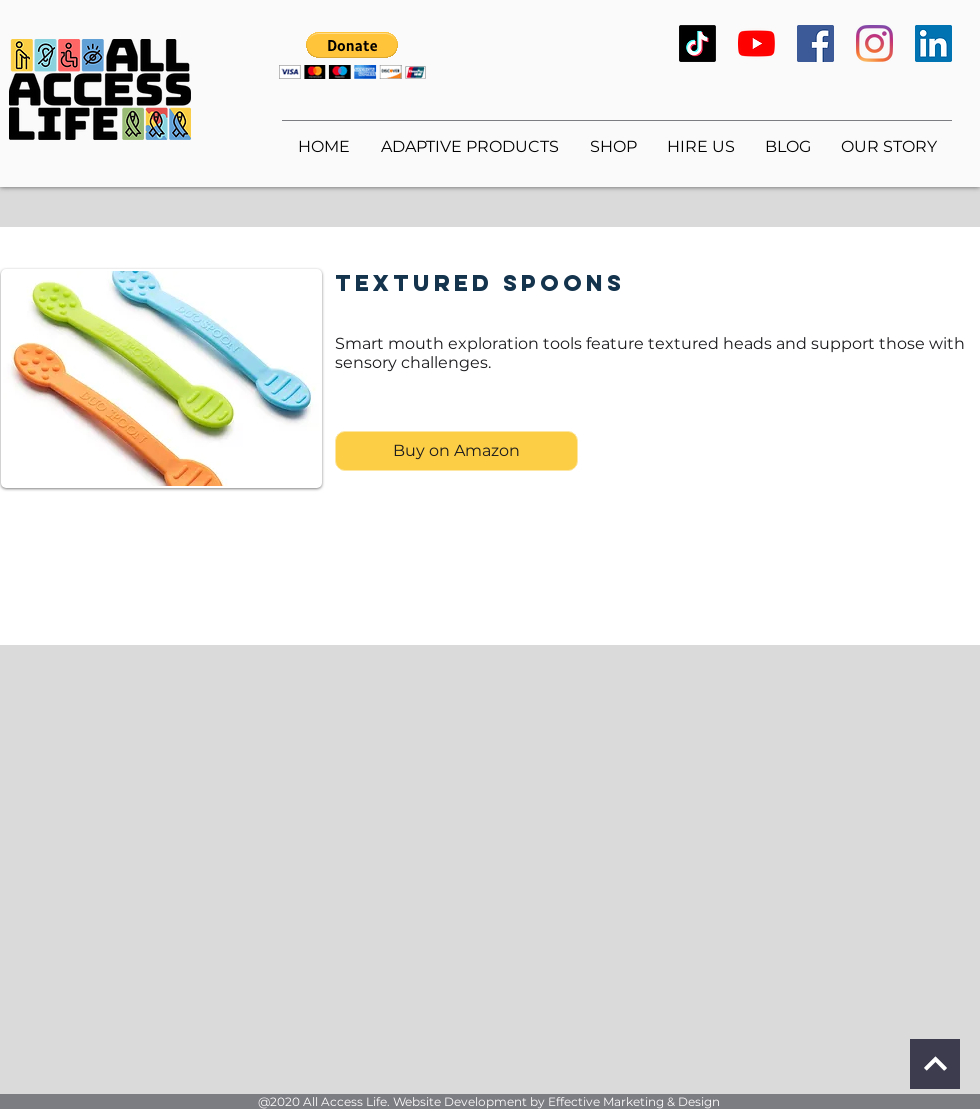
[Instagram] (874, 43)
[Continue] (935, 1064)
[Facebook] (815, 43)
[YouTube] (756, 43)
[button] (352, 55)
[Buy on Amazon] (456, 451)
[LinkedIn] (933, 43)
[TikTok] (697, 43)
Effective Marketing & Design (634, 1101)
